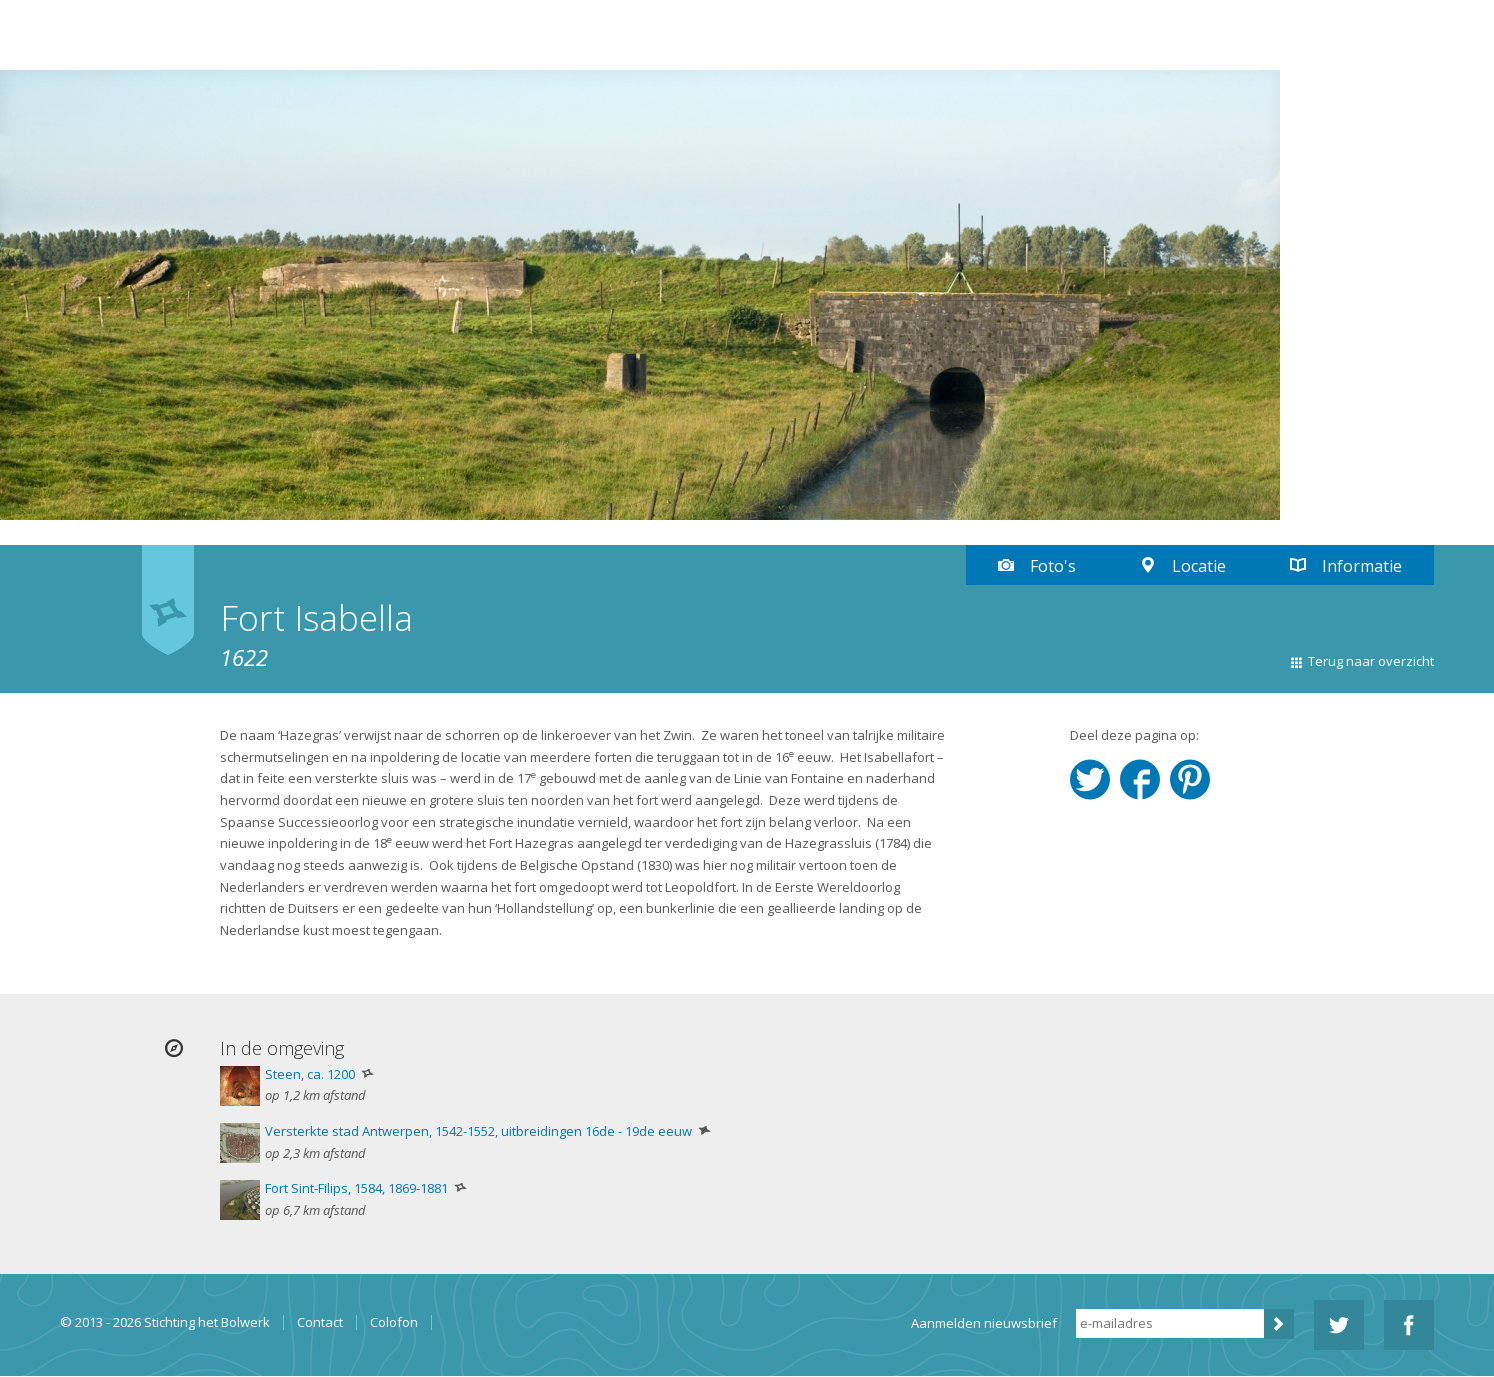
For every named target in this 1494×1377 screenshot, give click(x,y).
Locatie (1199, 566)
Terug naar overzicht (1371, 661)
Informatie (1362, 566)
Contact (320, 1322)
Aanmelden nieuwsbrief (984, 1323)
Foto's (1053, 566)
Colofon (394, 1322)
